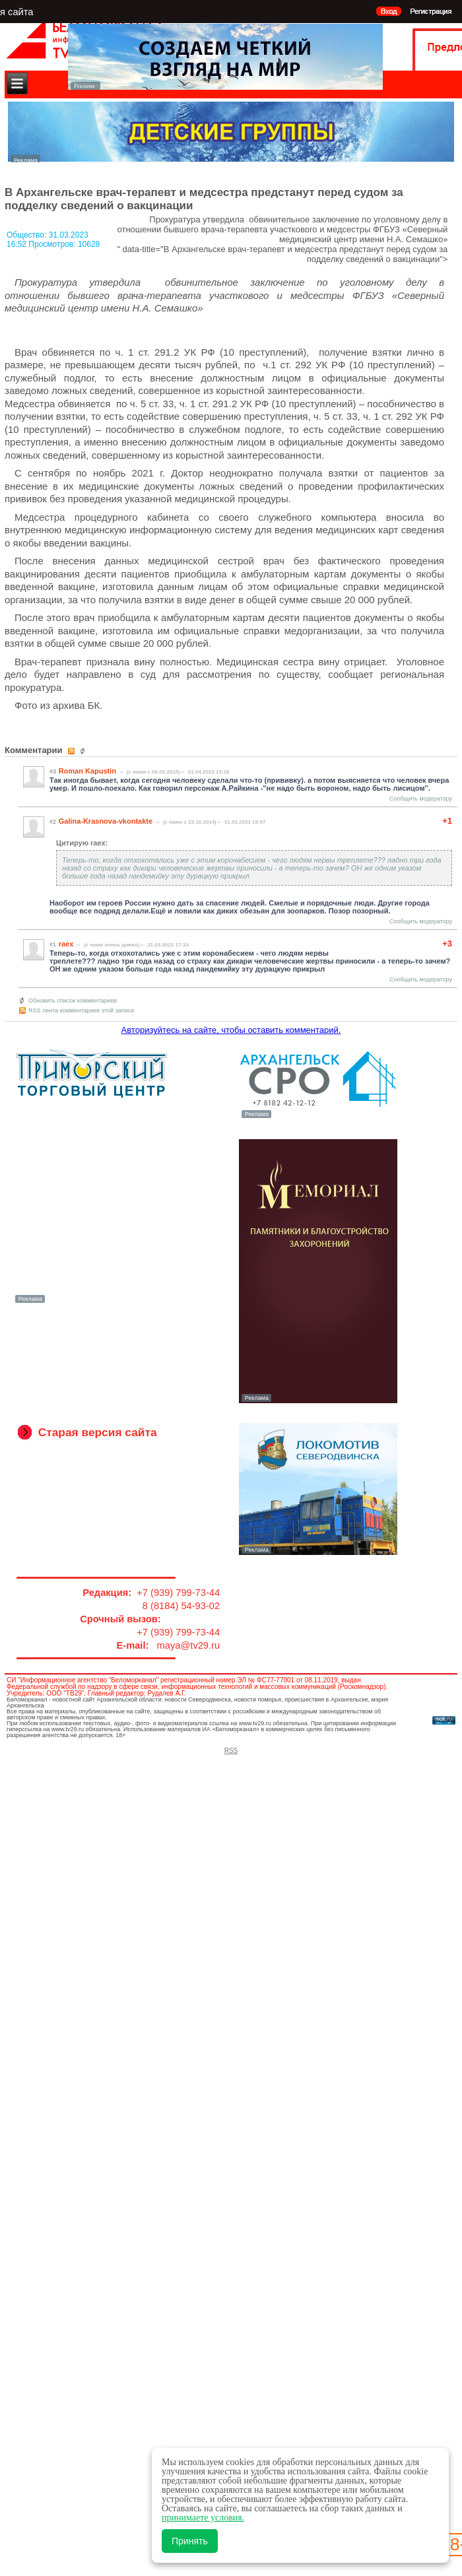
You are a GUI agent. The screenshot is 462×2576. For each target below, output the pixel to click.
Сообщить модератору (420, 798)
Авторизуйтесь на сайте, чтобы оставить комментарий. (231, 1030)
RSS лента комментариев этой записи (81, 1010)
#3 (53, 771)
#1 (53, 944)
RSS (231, 1750)
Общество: (28, 235)
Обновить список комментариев (72, 1000)
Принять (190, 2541)
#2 (53, 821)
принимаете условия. (203, 2518)
